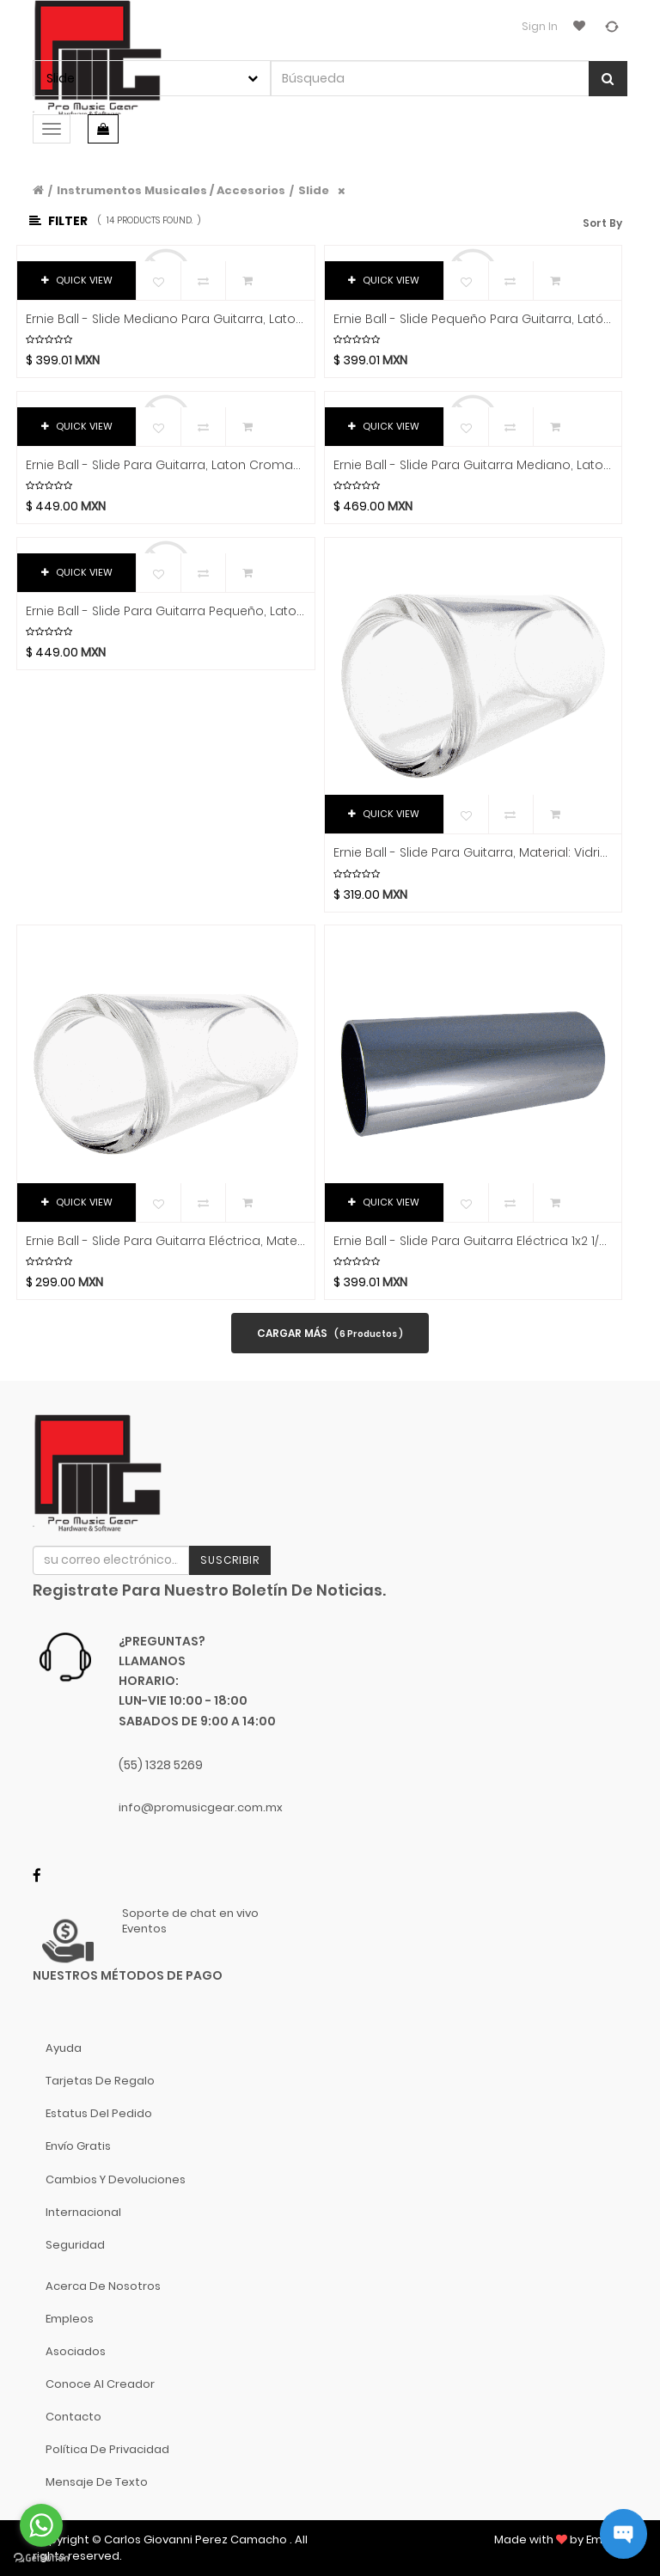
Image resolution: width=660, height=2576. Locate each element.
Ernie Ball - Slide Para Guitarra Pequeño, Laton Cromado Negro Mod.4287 (166, 611)
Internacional (83, 2212)
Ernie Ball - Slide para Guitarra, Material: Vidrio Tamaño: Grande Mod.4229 (473, 852)
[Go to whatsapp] (41, 2525)
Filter (58, 220)
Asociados (76, 2351)
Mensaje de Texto (97, 2482)
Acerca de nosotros (103, 2286)
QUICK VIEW (77, 280)
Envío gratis (78, 2146)
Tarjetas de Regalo (100, 2080)
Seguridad (75, 2245)
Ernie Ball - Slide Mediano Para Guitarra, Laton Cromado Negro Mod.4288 (166, 319)
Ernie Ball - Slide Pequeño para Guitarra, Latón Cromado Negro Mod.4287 (473, 319)
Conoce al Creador (100, 2384)
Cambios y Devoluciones (116, 2179)
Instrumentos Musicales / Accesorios (171, 190)
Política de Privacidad (107, 2449)
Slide (313, 190)
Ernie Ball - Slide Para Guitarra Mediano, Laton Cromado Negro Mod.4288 (473, 465)
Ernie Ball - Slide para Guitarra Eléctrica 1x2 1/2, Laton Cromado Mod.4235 (473, 1241)
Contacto (73, 2416)
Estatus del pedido (99, 2113)
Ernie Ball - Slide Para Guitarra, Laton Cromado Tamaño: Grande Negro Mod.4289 (166, 465)
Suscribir (230, 1560)
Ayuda (64, 2048)
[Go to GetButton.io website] (41, 2558)
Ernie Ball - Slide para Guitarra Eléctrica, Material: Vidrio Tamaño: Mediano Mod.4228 (166, 1241)
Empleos (70, 2318)
